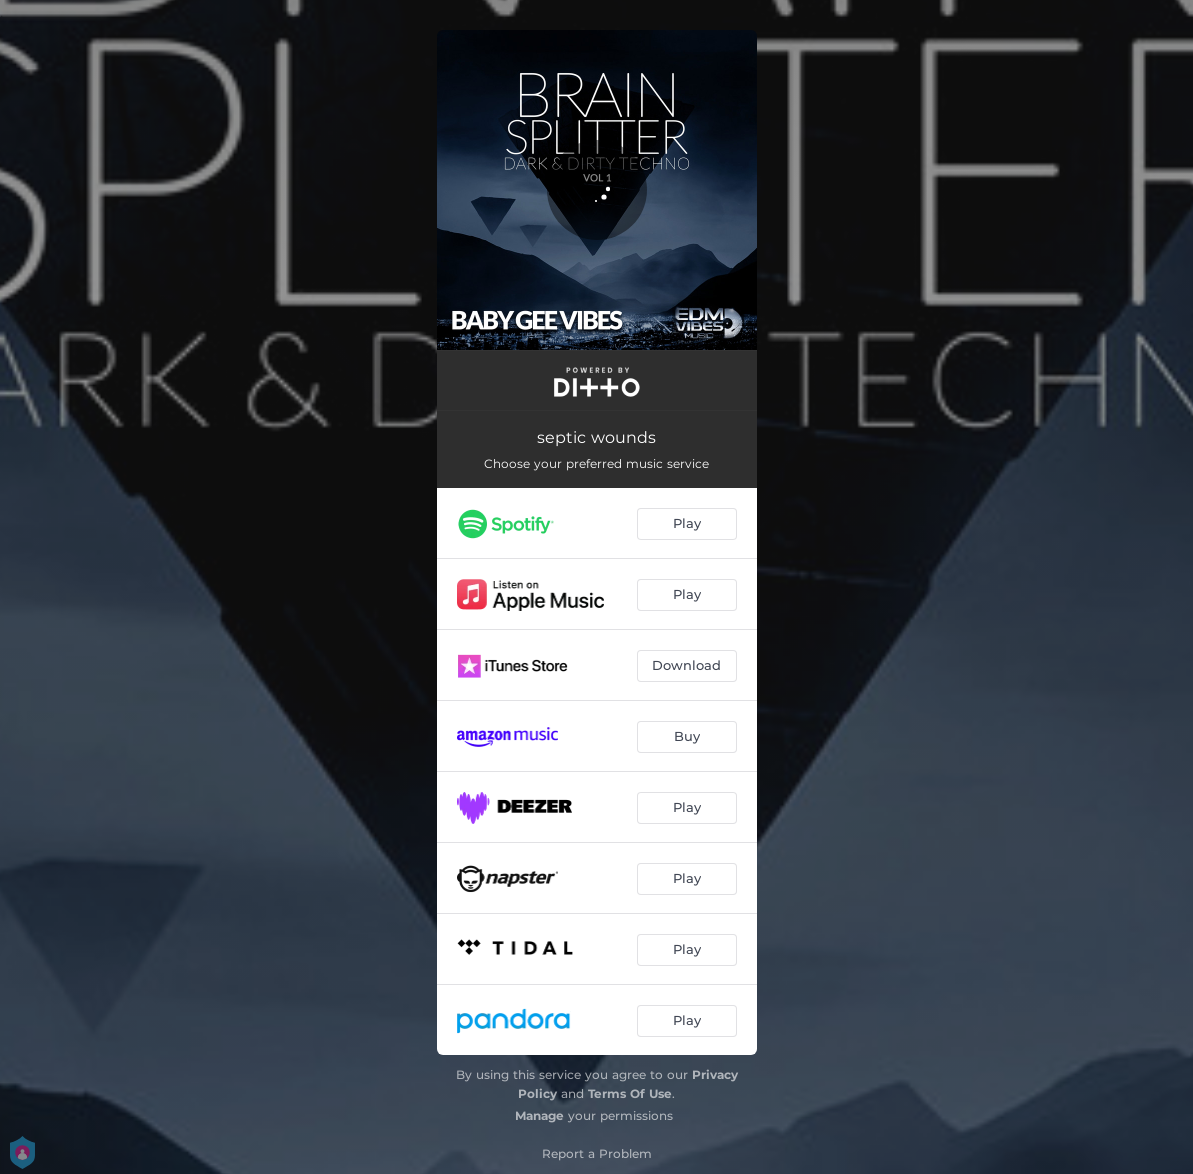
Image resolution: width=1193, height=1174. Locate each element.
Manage (539, 1115)
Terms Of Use (630, 1093)
